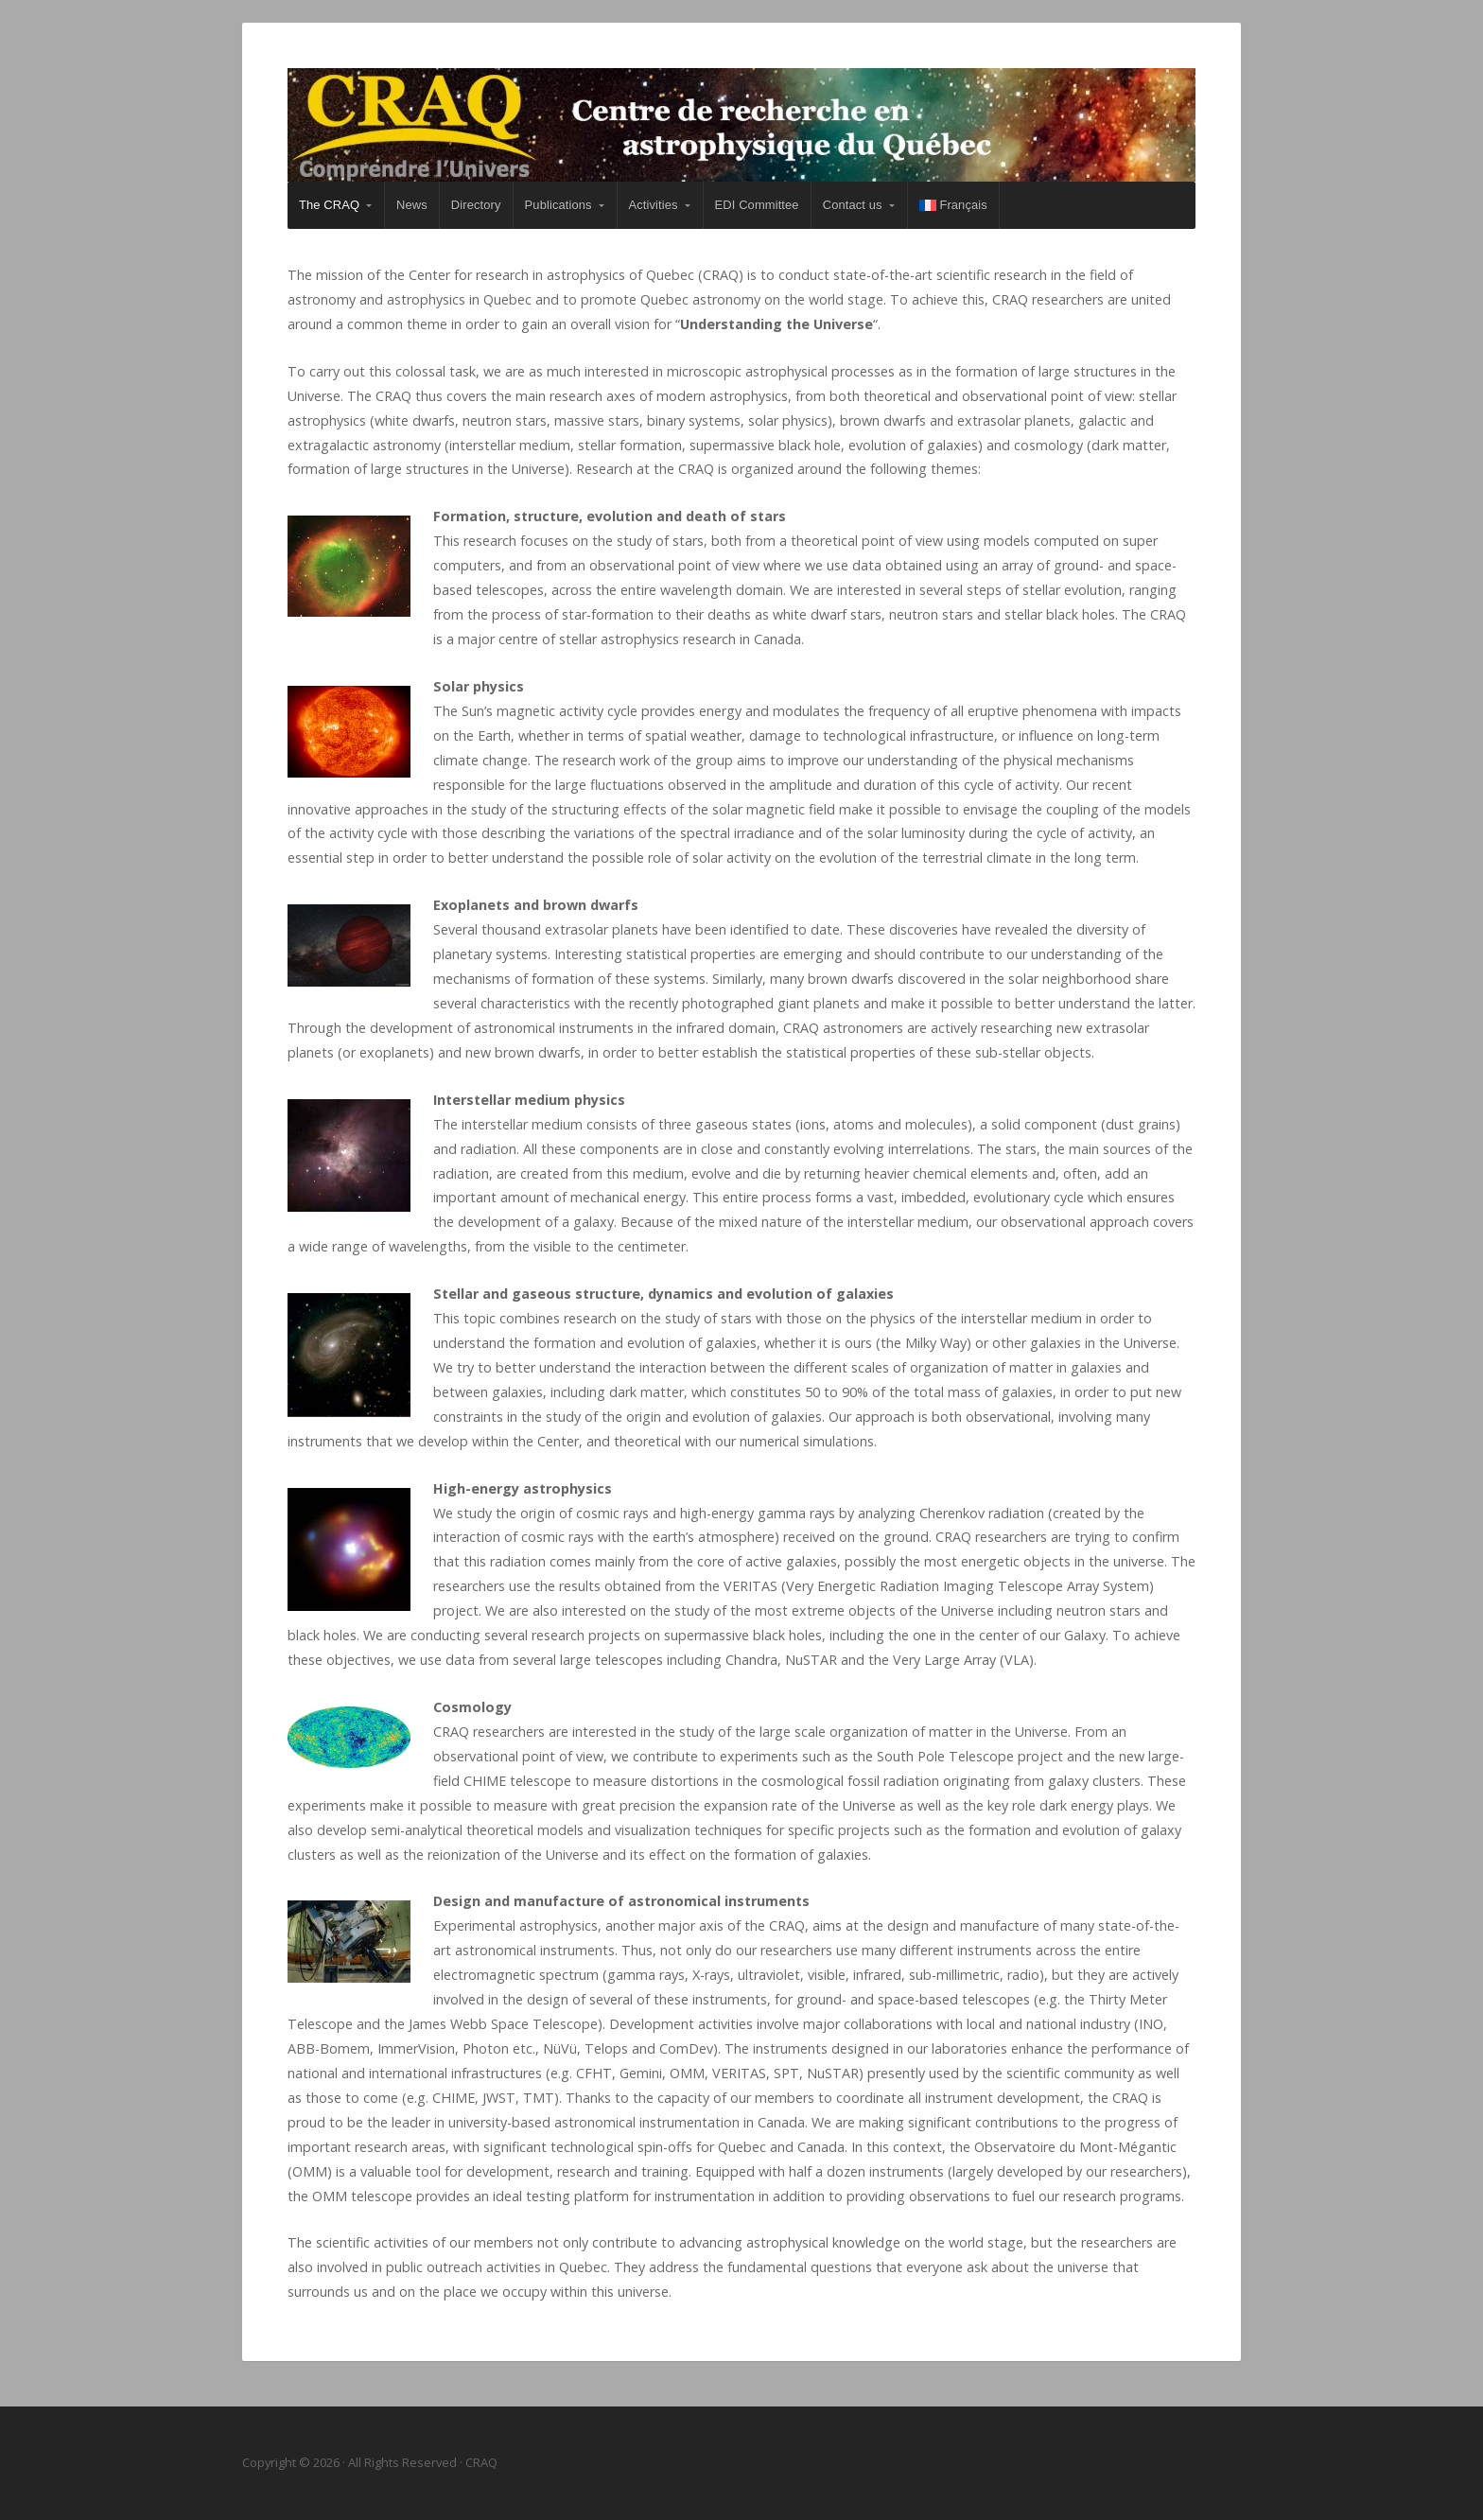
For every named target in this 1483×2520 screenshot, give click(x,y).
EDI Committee (757, 205)
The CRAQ (329, 205)
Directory (476, 205)
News (411, 205)
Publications (558, 205)
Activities (653, 205)
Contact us (852, 205)
